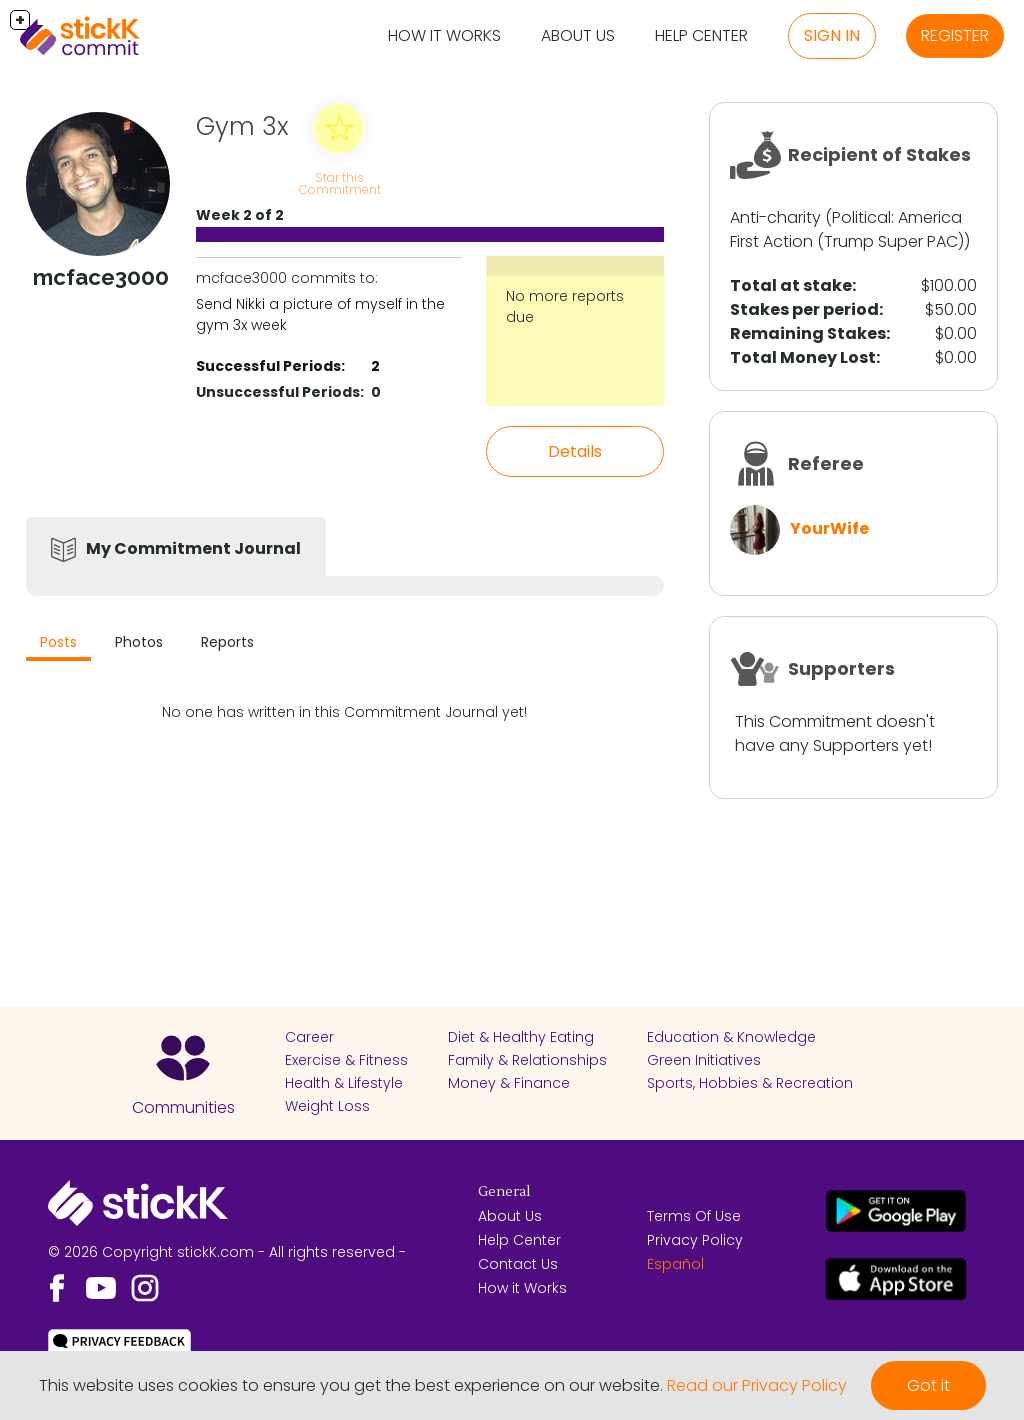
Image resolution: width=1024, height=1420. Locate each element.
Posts (58, 642)
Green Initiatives (704, 1060)
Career (309, 1037)
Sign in (832, 35)
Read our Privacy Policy (757, 1385)
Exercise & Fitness (346, 1060)
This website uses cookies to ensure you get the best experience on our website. (351, 1385)
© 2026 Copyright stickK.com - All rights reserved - (227, 1252)
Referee (826, 463)
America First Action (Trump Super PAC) (847, 229)
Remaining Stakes (808, 333)
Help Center (701, 35)
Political (861, 217)
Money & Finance (509, 1083)
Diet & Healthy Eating (521, 1037)
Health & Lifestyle (344, 1083)
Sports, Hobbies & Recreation (750, 1083)
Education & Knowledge (731, 1037)
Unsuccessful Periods (278, 392)
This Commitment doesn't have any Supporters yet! (835, 733)
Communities (183, 1107)
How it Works (444, 35)
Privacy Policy (695, 1240)
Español (675, 1264)
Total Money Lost (803, 357)
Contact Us (518, 1264)
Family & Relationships (527, 1060)
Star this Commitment (340, 183)
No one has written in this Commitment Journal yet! (344, 712)
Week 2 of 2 (240, 215)
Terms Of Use (694, 1216)
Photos (139, 642)
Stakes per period (804, 309)
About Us (578, 35)
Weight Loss (327, 1106)
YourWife (829, 528)
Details (575, 451)
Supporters (841, 668)
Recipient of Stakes (879, 154)
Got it (928, 1385)
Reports (227, 642)
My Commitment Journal (193, 548)
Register (955, 35)
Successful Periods (268, 366)
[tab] (58, 644)
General (504, 1192)
